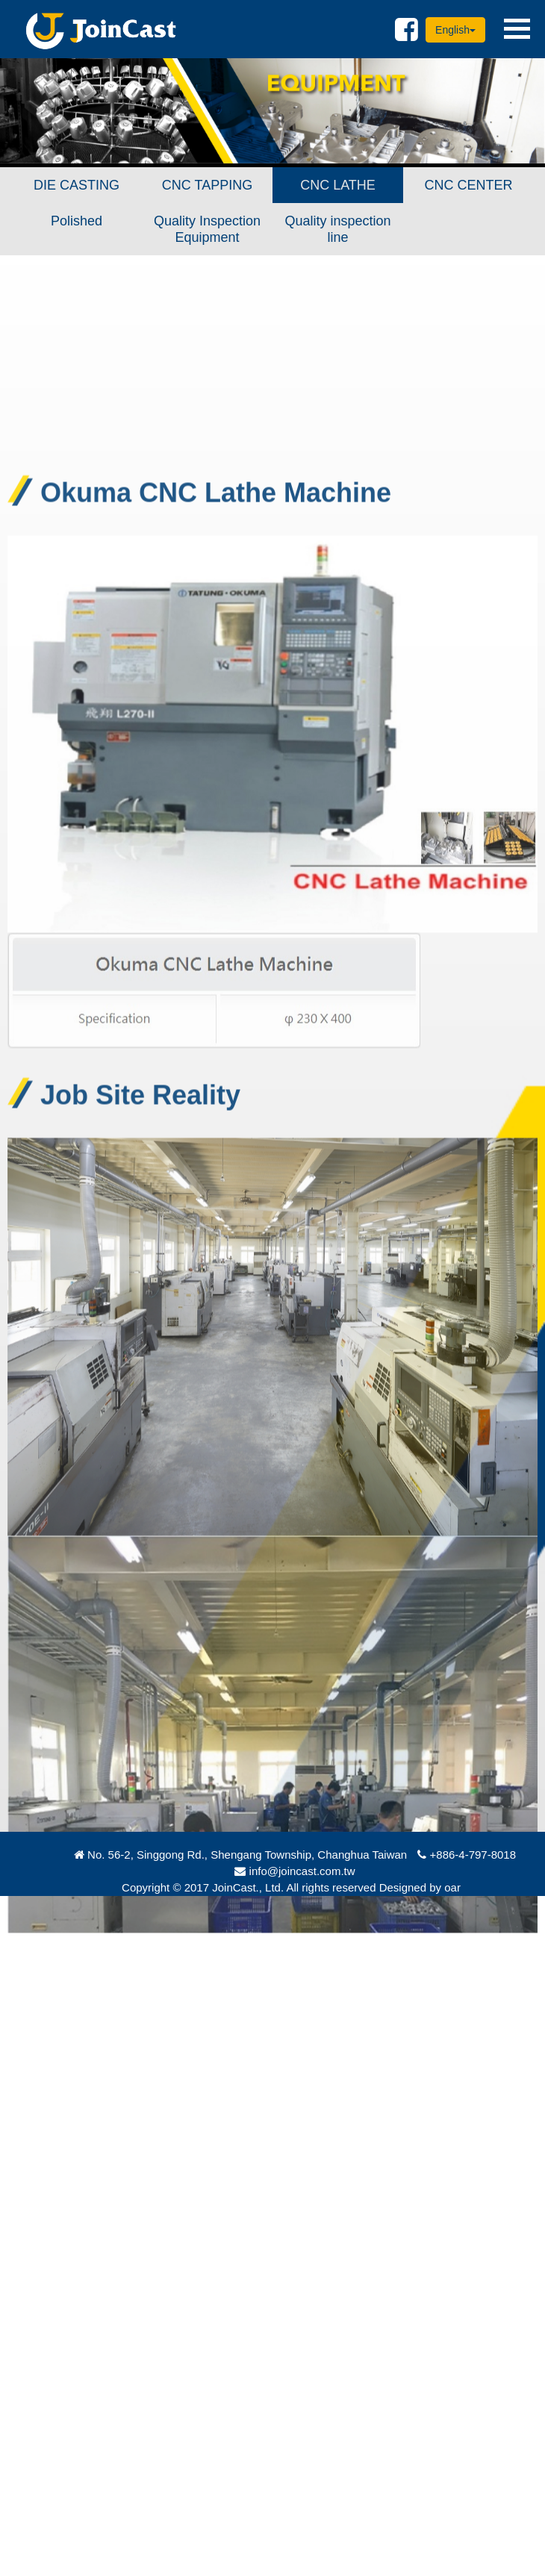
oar (452, 1887)
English (455, 30)
